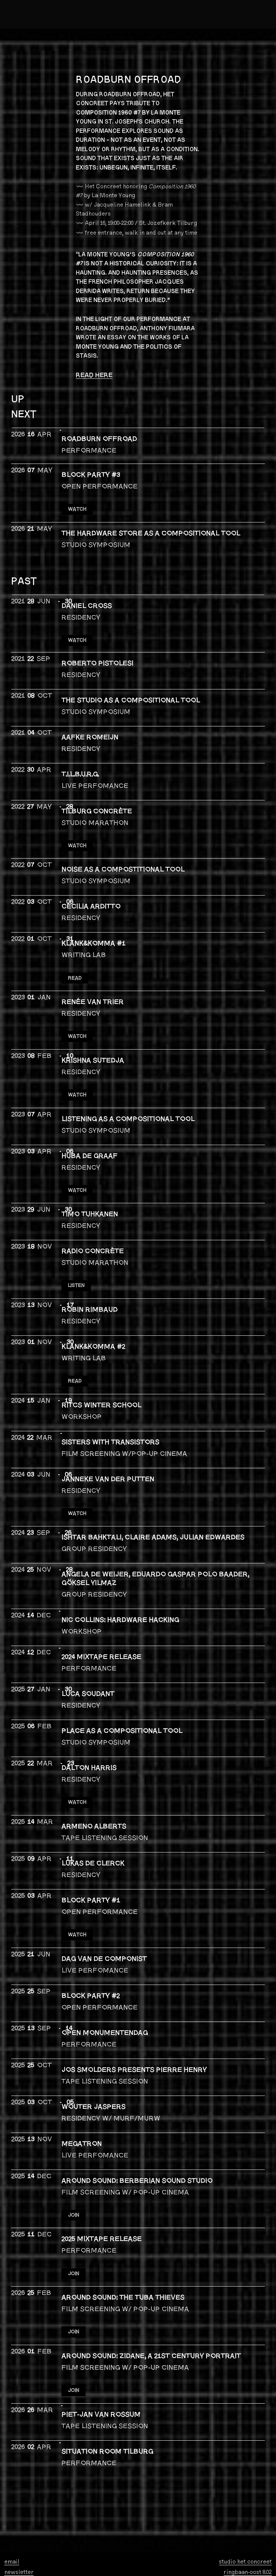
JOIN (74, 2155)
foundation (61, 2562)
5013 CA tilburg (251, 2509)
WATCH (78, 504)
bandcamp (18, 2519)
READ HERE (94, 375)
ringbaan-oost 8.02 (248, 2498)
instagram (18, 2509)
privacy (58, 2568)
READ (76, 959)
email (11, 2488)
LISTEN (78, 1248)
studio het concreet (245, 2488)
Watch (78, 1751)
